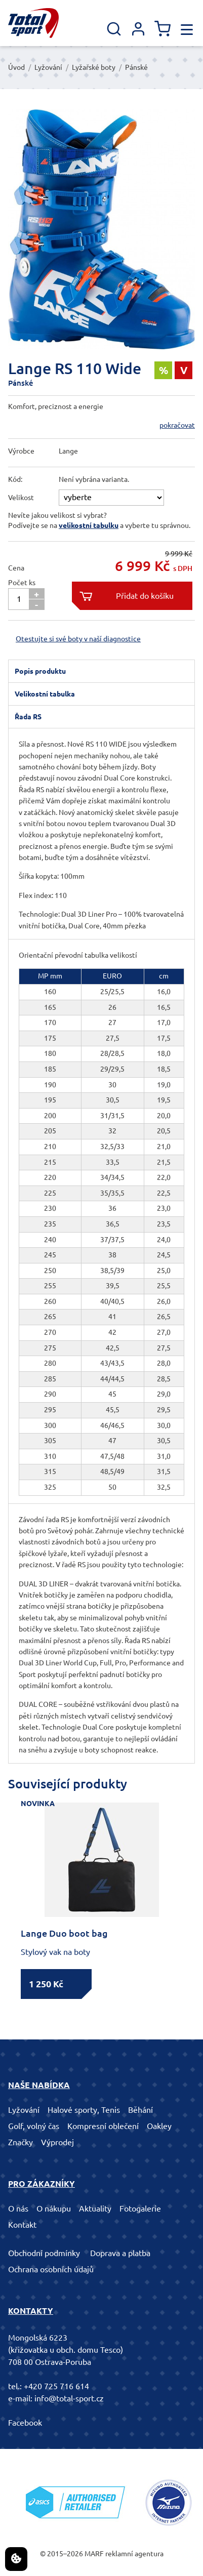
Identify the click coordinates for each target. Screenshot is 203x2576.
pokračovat (177, 425)
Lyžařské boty (93, 67)
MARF (94, 2554)
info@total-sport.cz (69, 2398)
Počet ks (21, 583)
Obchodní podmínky (44, 2253)
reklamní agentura (134, 2554)
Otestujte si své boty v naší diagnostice (78, 639)
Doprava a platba (120, 2253)
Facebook (25, 2422)
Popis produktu (40, 671)
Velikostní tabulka (45, 694)
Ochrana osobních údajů (51, 2269)
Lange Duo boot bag (64, 1933)
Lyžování (48, 67)
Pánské (136, 67)
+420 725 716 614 (56, 2386)
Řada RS (28, 717)
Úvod (16, 67)
